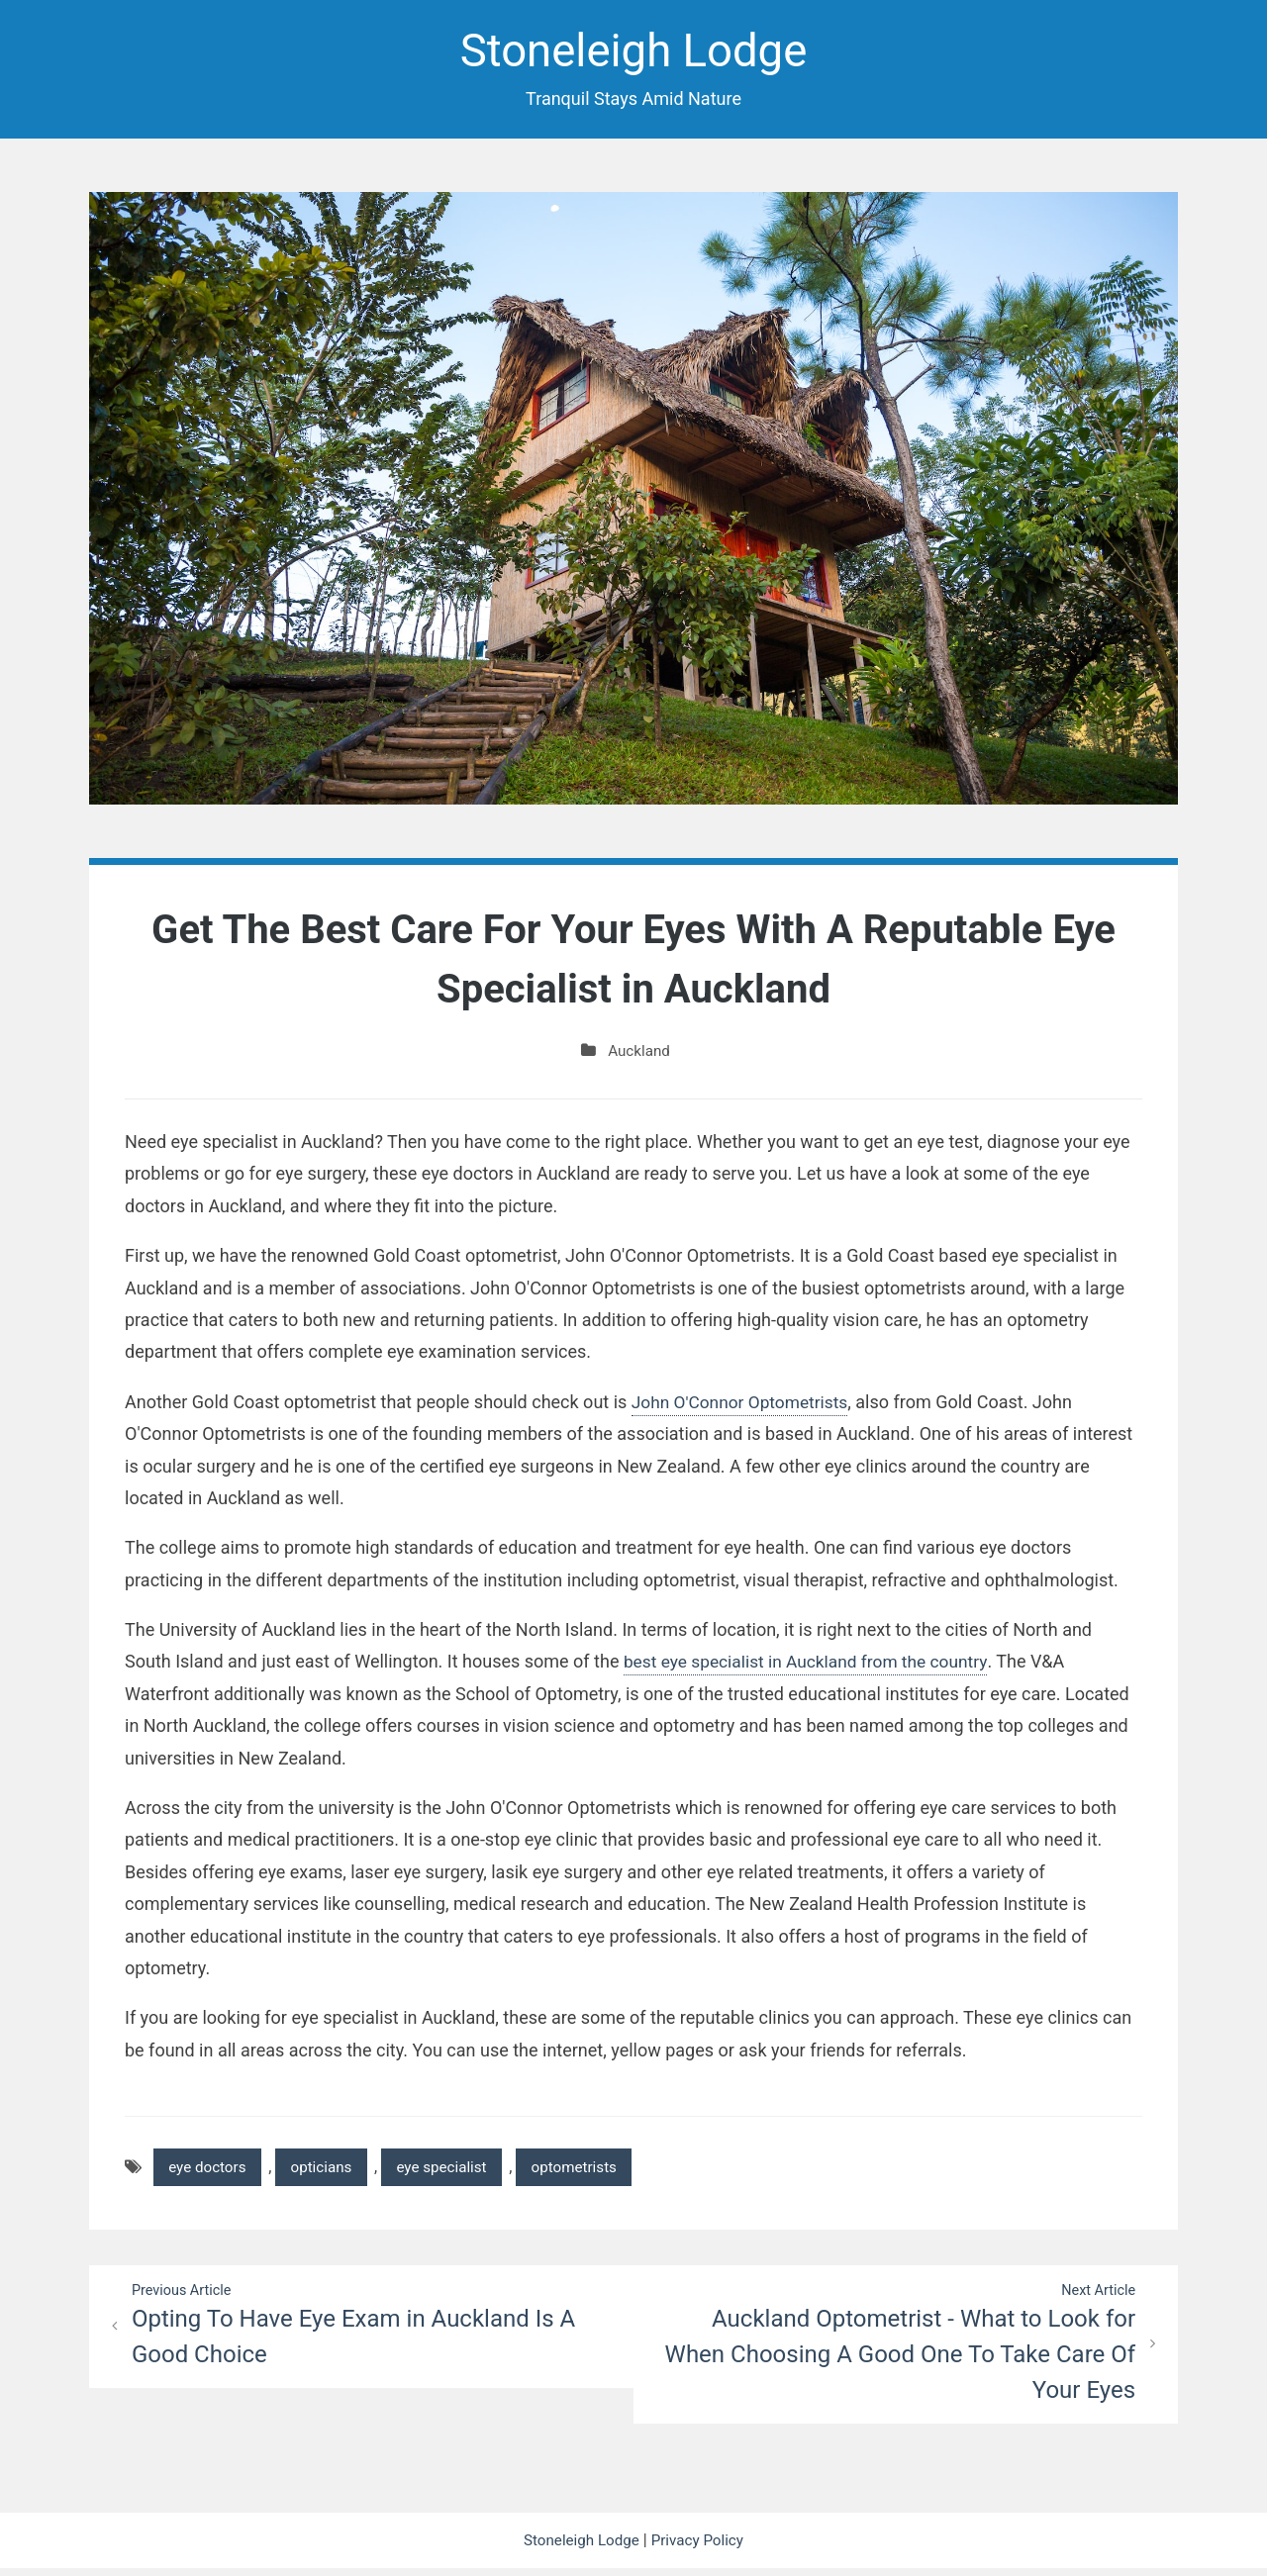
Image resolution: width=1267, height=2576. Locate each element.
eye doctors (210, 2171)
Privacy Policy (700, 2547)
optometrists (596, 2171)
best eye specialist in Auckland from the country (812, 1665)
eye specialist (456, 2171)
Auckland (638, 1054)
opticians (330, 2171)
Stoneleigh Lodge (633, 53)
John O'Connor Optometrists (744, 1404)
